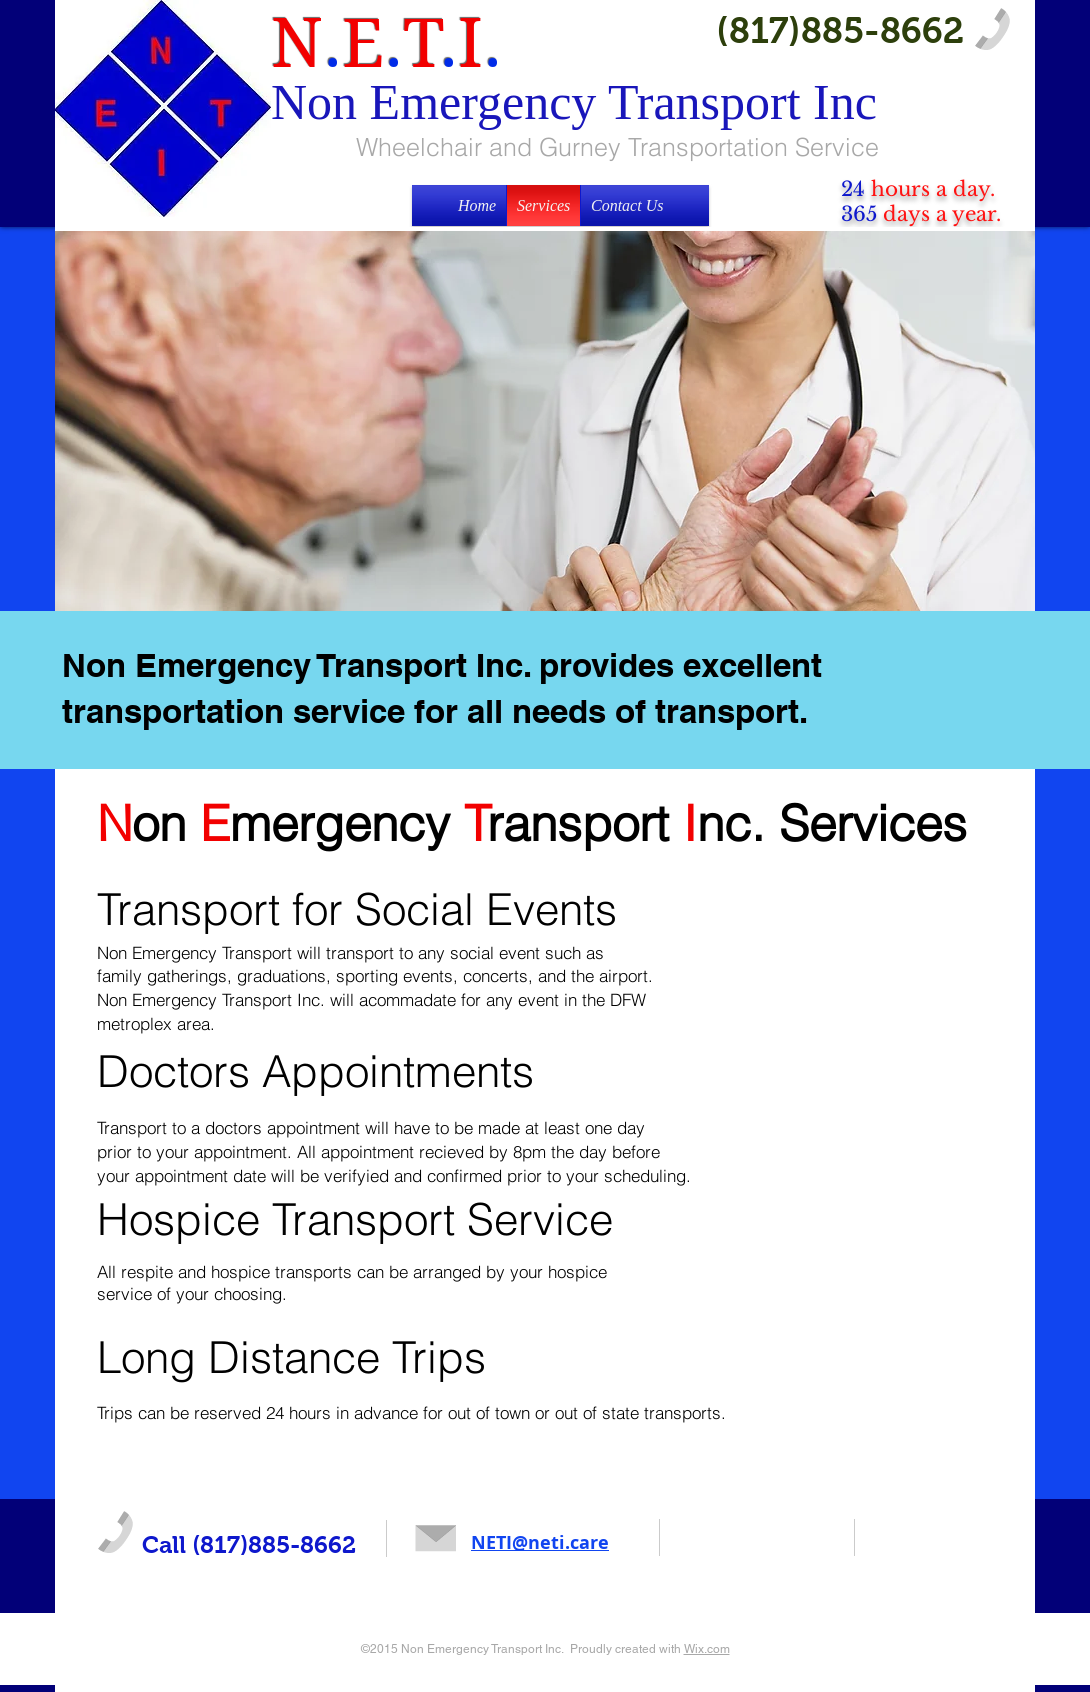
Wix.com (707, 1649)
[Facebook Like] (709, 1543)
